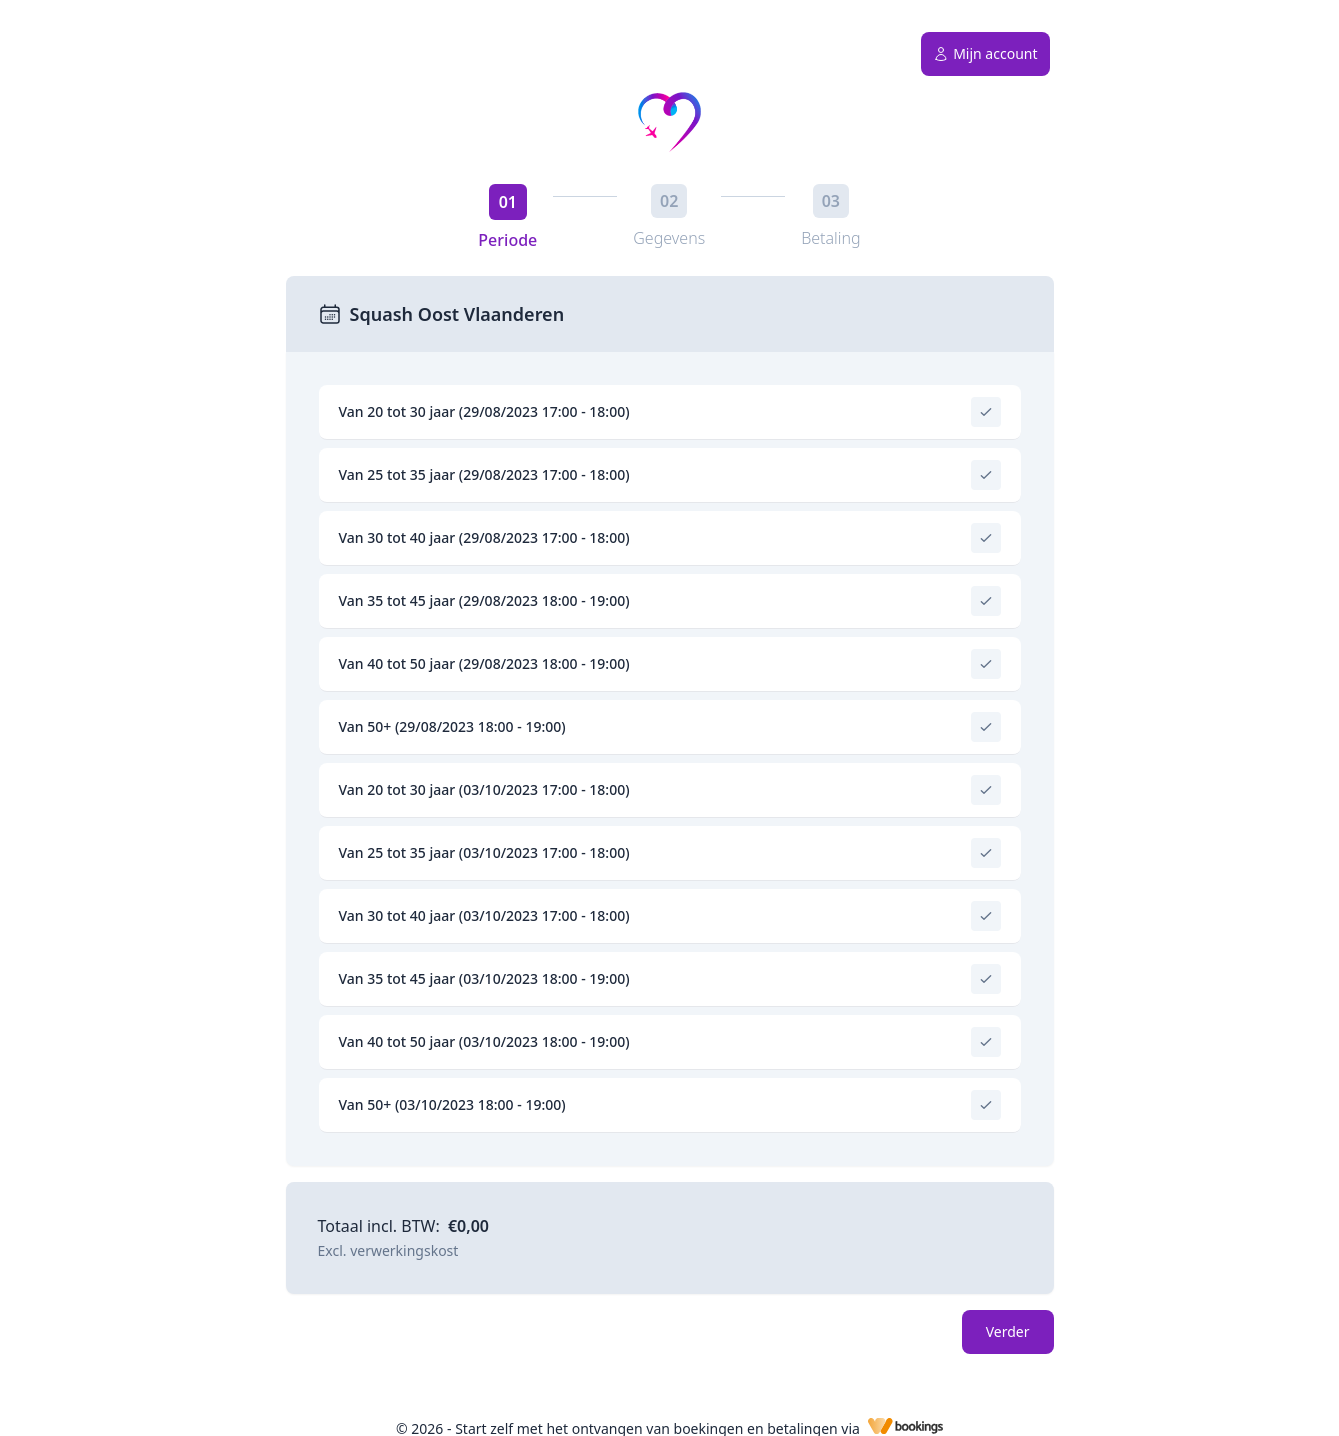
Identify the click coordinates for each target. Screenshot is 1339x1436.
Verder (1008, 1331)
